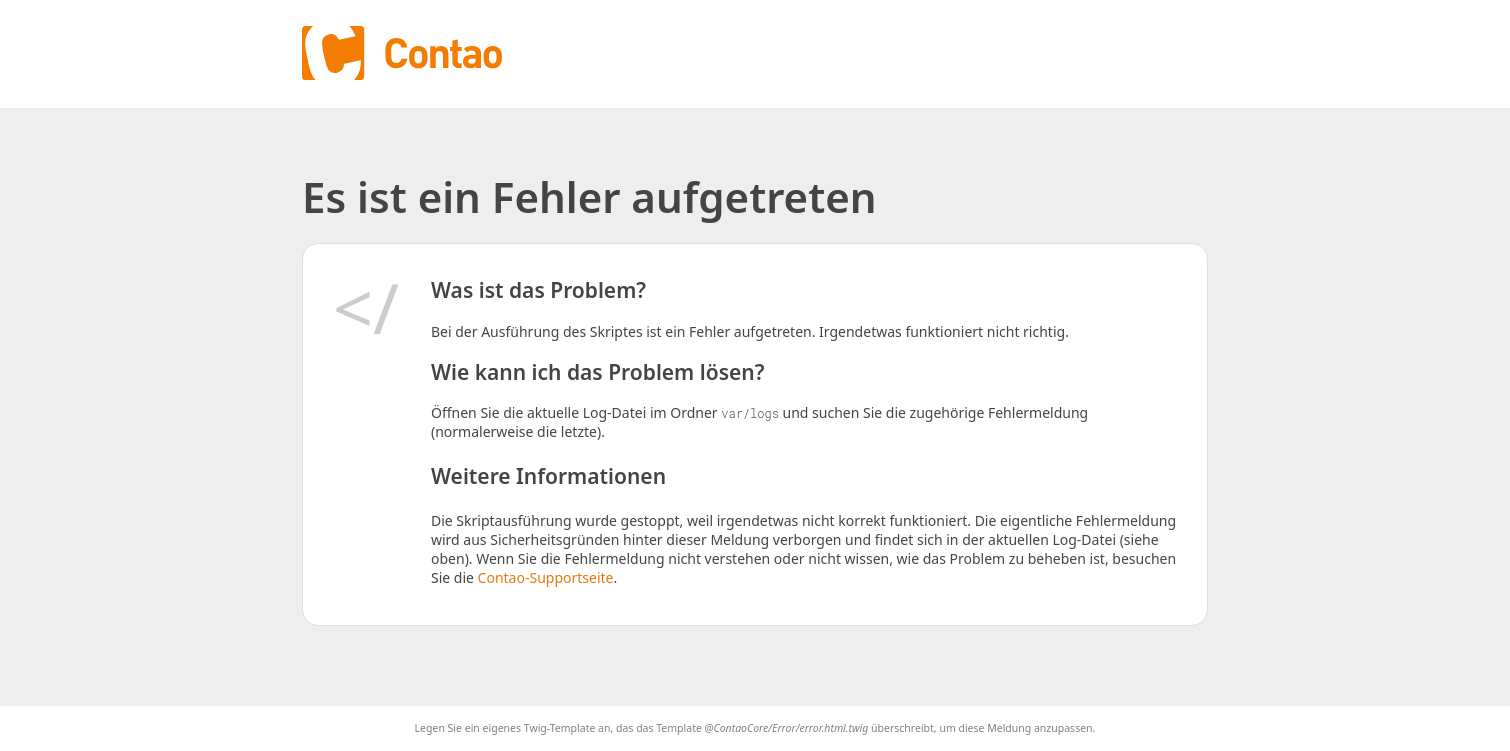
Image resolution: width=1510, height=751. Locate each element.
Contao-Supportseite (546, 577)
